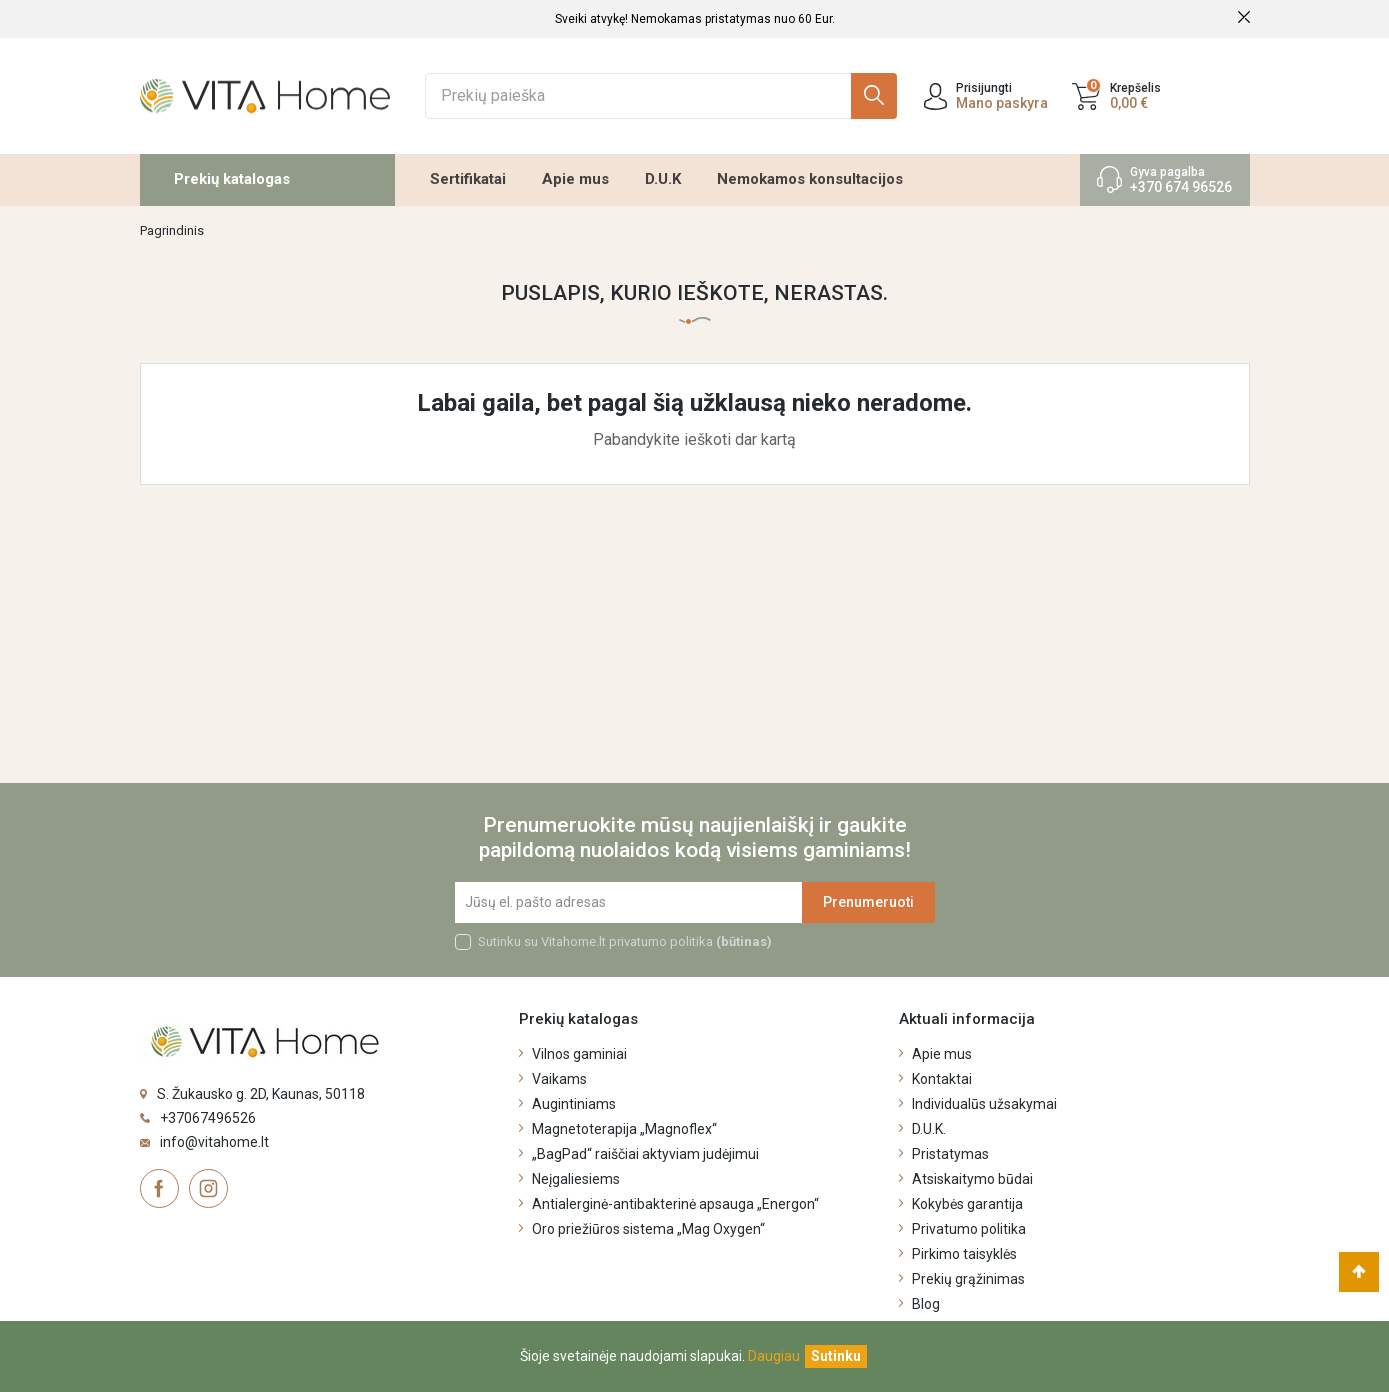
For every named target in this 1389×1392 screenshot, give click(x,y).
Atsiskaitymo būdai (972, 1179)
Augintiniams (574, 1104)
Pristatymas (950, 1154)
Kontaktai (942, 1079)
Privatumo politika (969, 1229)
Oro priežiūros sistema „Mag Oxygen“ (648, 1229)
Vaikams (559, 1079)
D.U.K (663, 179)
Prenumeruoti (868, 902)
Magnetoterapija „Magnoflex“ (624, 1129)
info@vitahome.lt (214, 1142)
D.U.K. (929, 1129)
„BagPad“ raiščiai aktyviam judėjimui (645, 1154)
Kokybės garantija (967, 1204)
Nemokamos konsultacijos (810, 179)
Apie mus (575, 179)
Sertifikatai (468, 179)
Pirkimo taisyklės (964, 1254)
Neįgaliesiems (576, 1179)
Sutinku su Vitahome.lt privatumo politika (625, 941)
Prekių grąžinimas (968, 1279)
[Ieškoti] (661, 96)
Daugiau (774, 1356)
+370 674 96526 (1181, 187)
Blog (926, 1304)
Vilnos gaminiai (579, 1054)
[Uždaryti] (836, 1356)
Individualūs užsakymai (984, 1104)
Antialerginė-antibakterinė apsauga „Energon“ (675, 1204)
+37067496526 (208, 1118)
